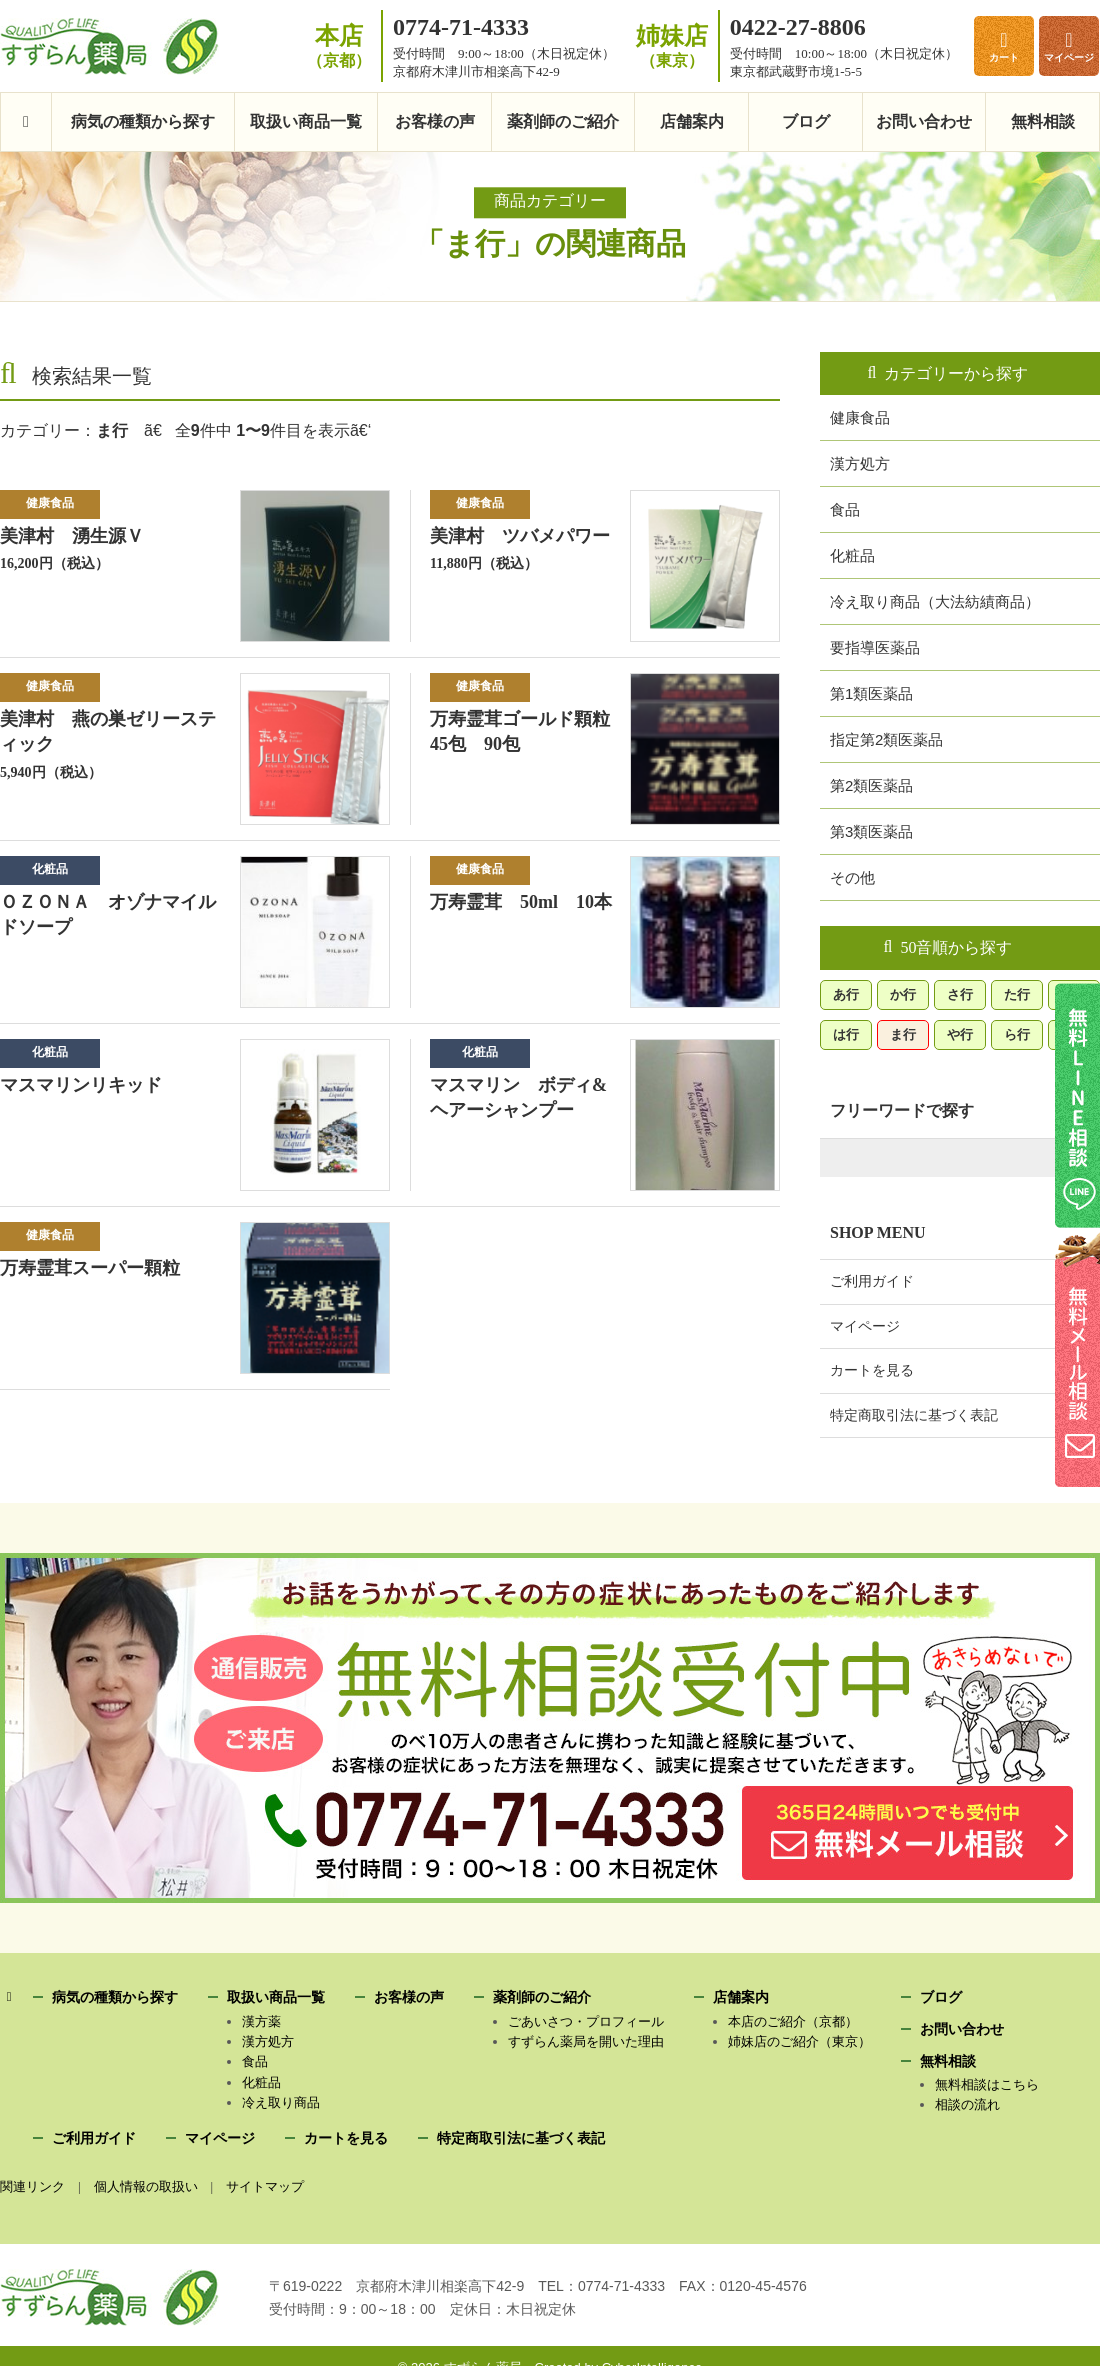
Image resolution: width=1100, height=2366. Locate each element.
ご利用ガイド (872, 1279)
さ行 (960, 992)
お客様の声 (435, 122)
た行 (1017, 992)
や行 (960, 1032)
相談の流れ (967, 2104)
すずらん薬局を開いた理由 (586, 2041)
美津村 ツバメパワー (520, 536)
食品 (845, 508)
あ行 (846, 992)
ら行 (1017, 1032)
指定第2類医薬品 (886, 738)
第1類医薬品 (871, 692)
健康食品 (50, 503)
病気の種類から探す (143, 122)
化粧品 (50, 869)
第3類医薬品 (871, 830)
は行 (846, 1032)
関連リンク (32, 2186)
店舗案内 (692, 122)
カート (1004, 57)
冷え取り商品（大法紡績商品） (935, 600)
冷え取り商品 (281, 2102)
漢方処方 (860, 462)
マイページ (1069, 57)
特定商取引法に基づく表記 (914, 1413)
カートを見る (872, 1368)
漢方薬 (261, 2021)
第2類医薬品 (871, 784)
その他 (852, 876)
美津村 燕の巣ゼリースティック (107, 732)
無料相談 (1043, 122)
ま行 (903, 1032)
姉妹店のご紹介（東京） (799, 2041)
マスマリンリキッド (80, 1085)
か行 (903, 992)
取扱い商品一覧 (306, 122)
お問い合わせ (924, 122)
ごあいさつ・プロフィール (586, 2021)
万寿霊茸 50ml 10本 (517, 915)
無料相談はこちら (987, 2084)
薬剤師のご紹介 (563, 122)
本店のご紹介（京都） (793, 2021)
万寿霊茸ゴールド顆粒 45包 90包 (529, 732)
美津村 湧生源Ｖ (72, 536)
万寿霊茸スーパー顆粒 (90, 1268)
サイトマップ (268, 2186)
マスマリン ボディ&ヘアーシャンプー (516, 1098)
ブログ (806, 122)
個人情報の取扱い (147, 2186)
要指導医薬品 (875, 646)
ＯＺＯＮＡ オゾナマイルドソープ (108, 915)
